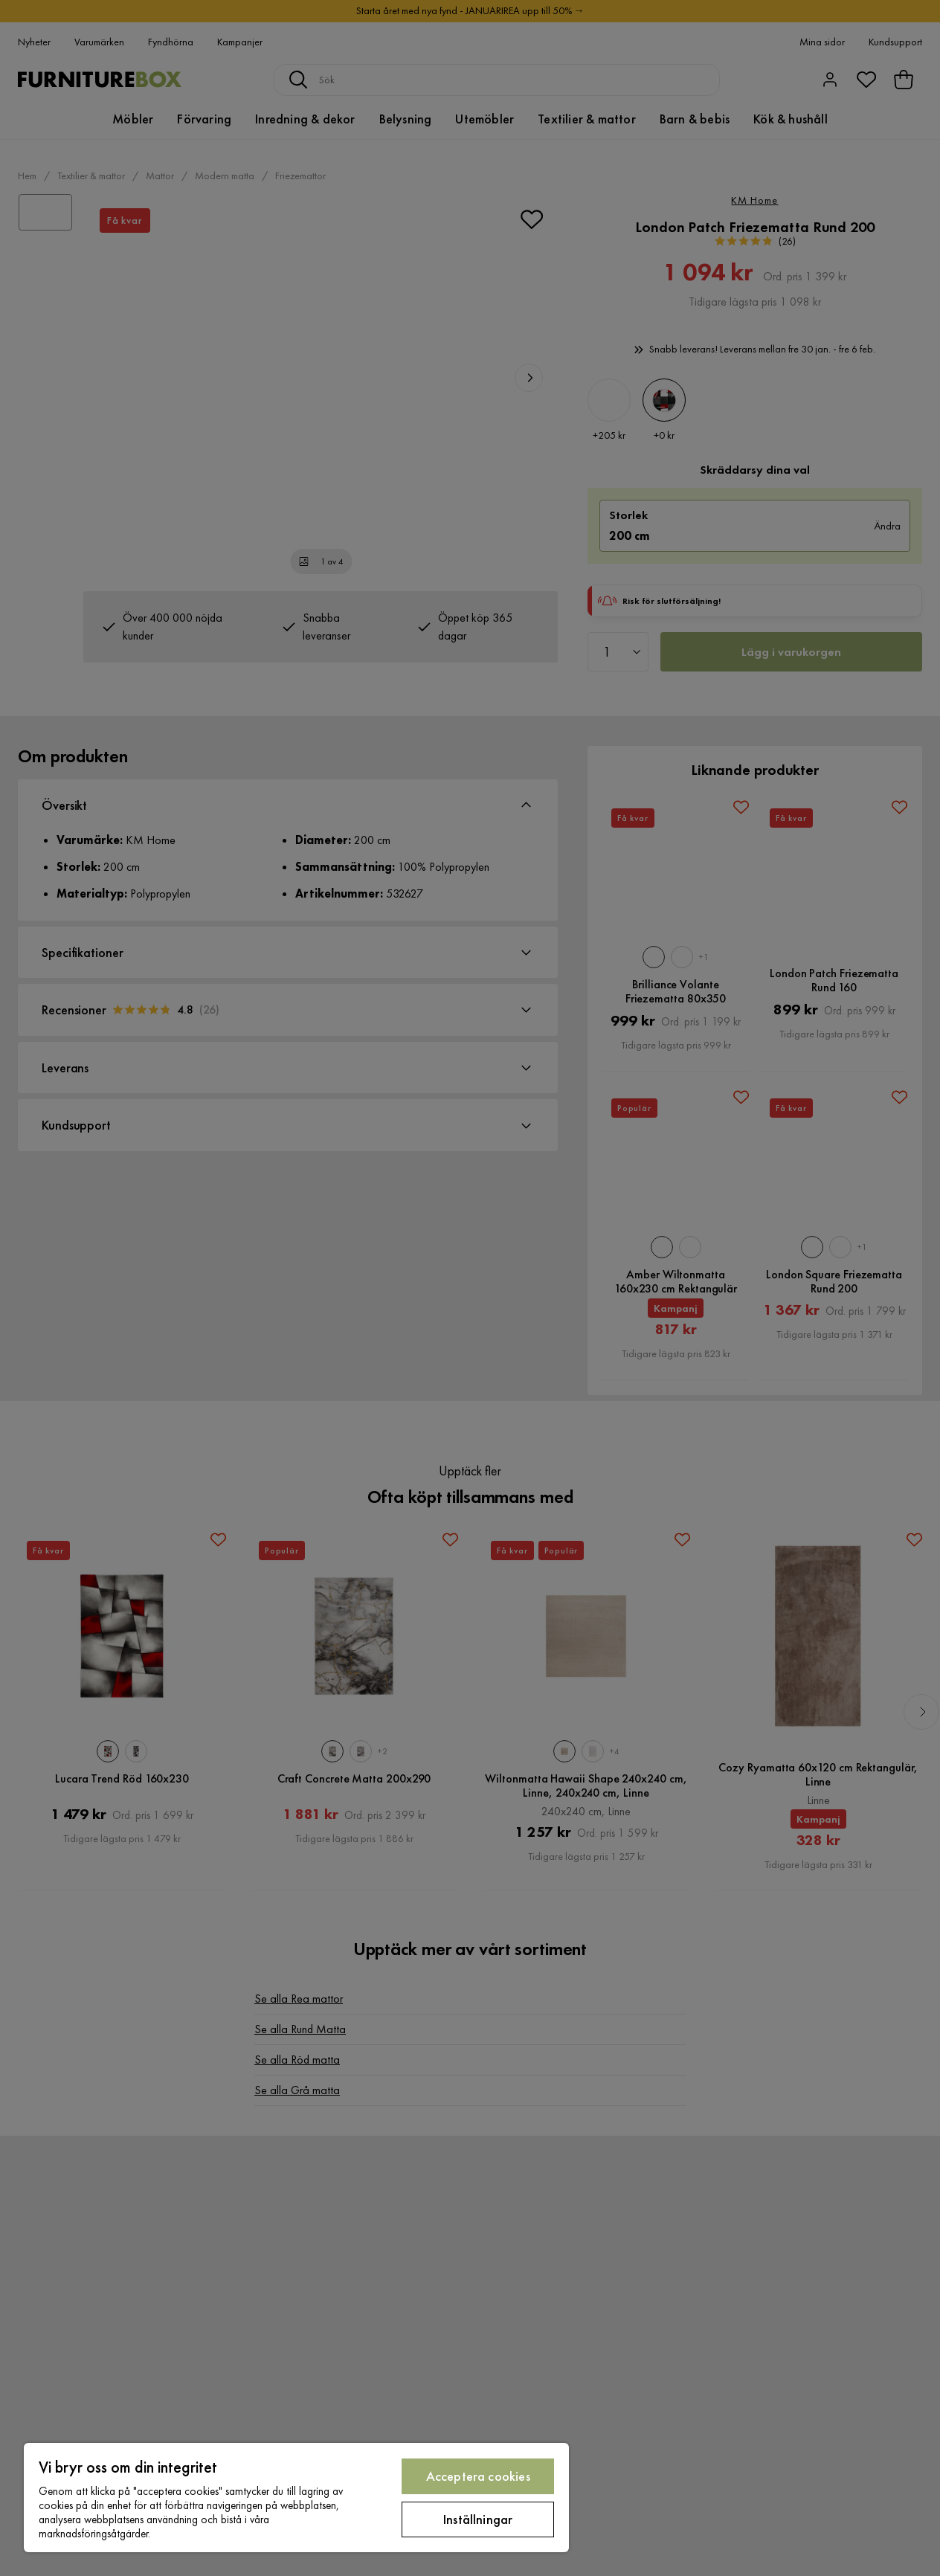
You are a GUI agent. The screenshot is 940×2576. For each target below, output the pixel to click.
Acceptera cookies (478, 2476)
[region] (296, 2497)
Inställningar (477, 2519)
